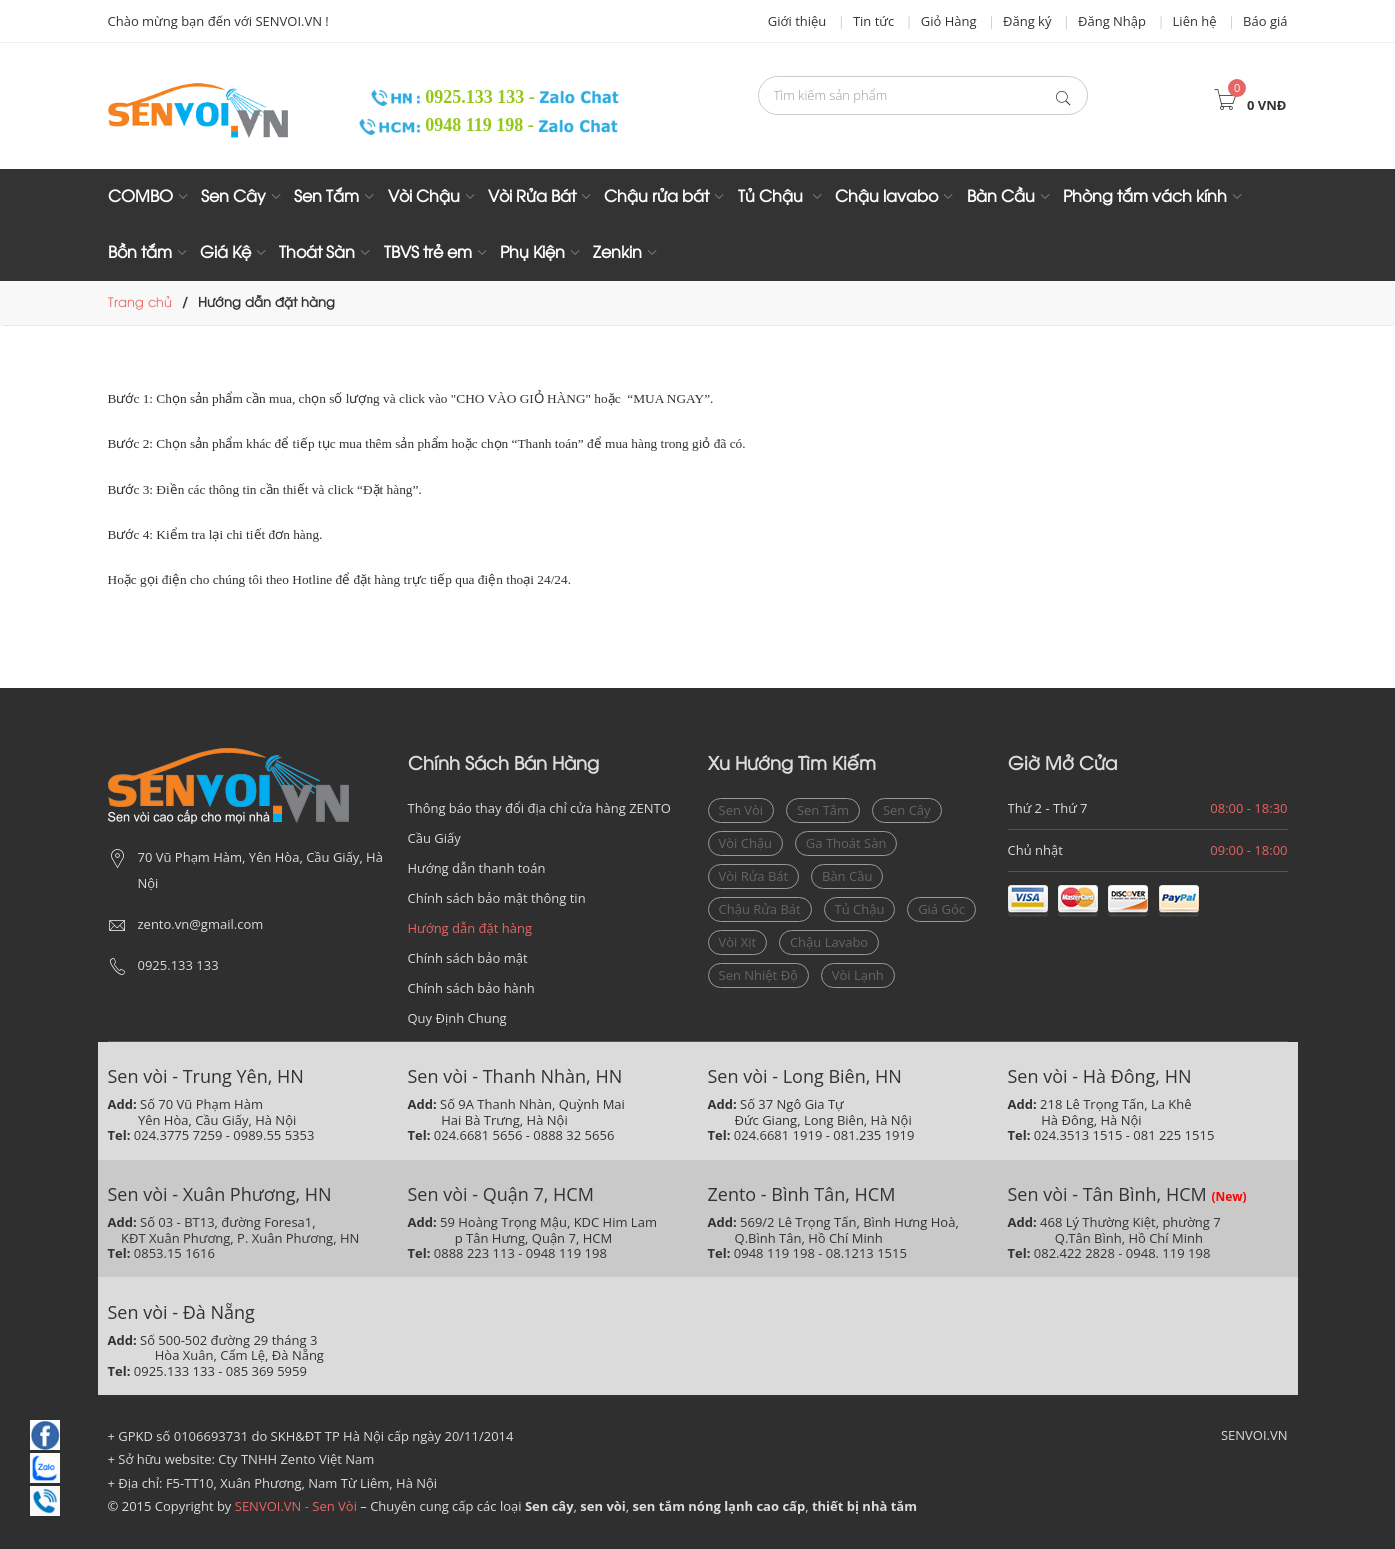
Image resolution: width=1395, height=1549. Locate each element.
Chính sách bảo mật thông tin (497, 898)
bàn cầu (847, 876)
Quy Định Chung (457, 1018)
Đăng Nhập (1112, 21)
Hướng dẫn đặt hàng (470, 928)
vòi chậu (746, 843)
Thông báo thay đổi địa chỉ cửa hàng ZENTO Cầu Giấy (539, 823)
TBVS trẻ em (428, 253)
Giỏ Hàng (949, 21)
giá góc (941, 909)
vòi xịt (738, 942)
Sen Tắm (326, 197)
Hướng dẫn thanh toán (477, 868)
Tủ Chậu (772, 197)
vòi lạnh (858, 975)
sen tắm (823, 810)
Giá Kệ (225, 253)
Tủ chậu (860, 909)
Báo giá (1265, 21)
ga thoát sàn (846, 843)
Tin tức (873, 21)
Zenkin (617, 253)
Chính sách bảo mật (468, 958)
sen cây (907, 810)
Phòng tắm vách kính (1145, 197)
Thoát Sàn (317, 253)
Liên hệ (1195, 21)
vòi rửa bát (754, 876)
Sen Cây (233, 197)
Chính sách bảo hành (471, 988)
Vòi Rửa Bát (532, 197)
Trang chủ (140, 303)
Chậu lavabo (886, 197)
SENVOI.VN (1254, 1435)
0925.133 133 (441, 97)
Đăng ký (1027, 21)
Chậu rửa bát (656, 197)
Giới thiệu (797, 21)
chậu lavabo (829, 942)
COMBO (140, 197)
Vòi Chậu (424, 197)
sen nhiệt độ (758, 975)
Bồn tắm (140, 253)
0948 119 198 (443, 125)
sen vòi (741, 810)
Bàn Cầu (1001, 197)
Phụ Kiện (532, 253)
